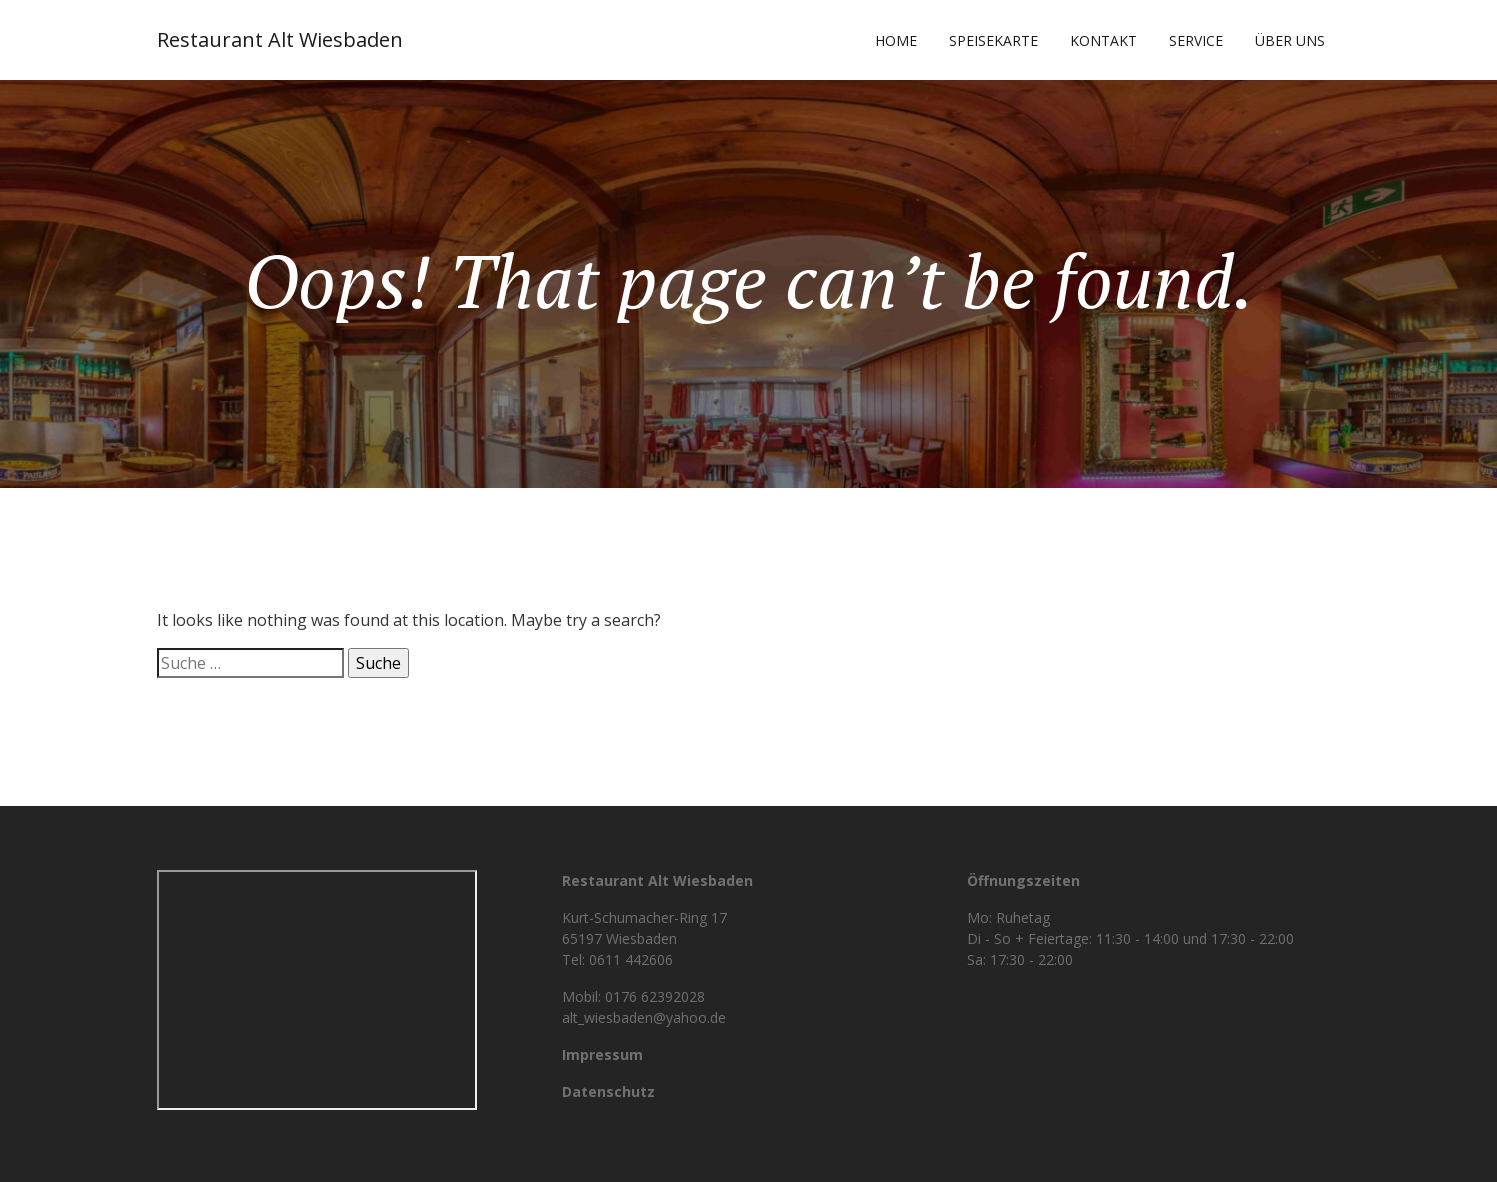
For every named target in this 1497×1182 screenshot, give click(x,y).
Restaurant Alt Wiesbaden (280, 39)
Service (1196, 40)
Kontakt (1103, 40)
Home (896, 40)
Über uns (1290, 40)
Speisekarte (993, 40)
